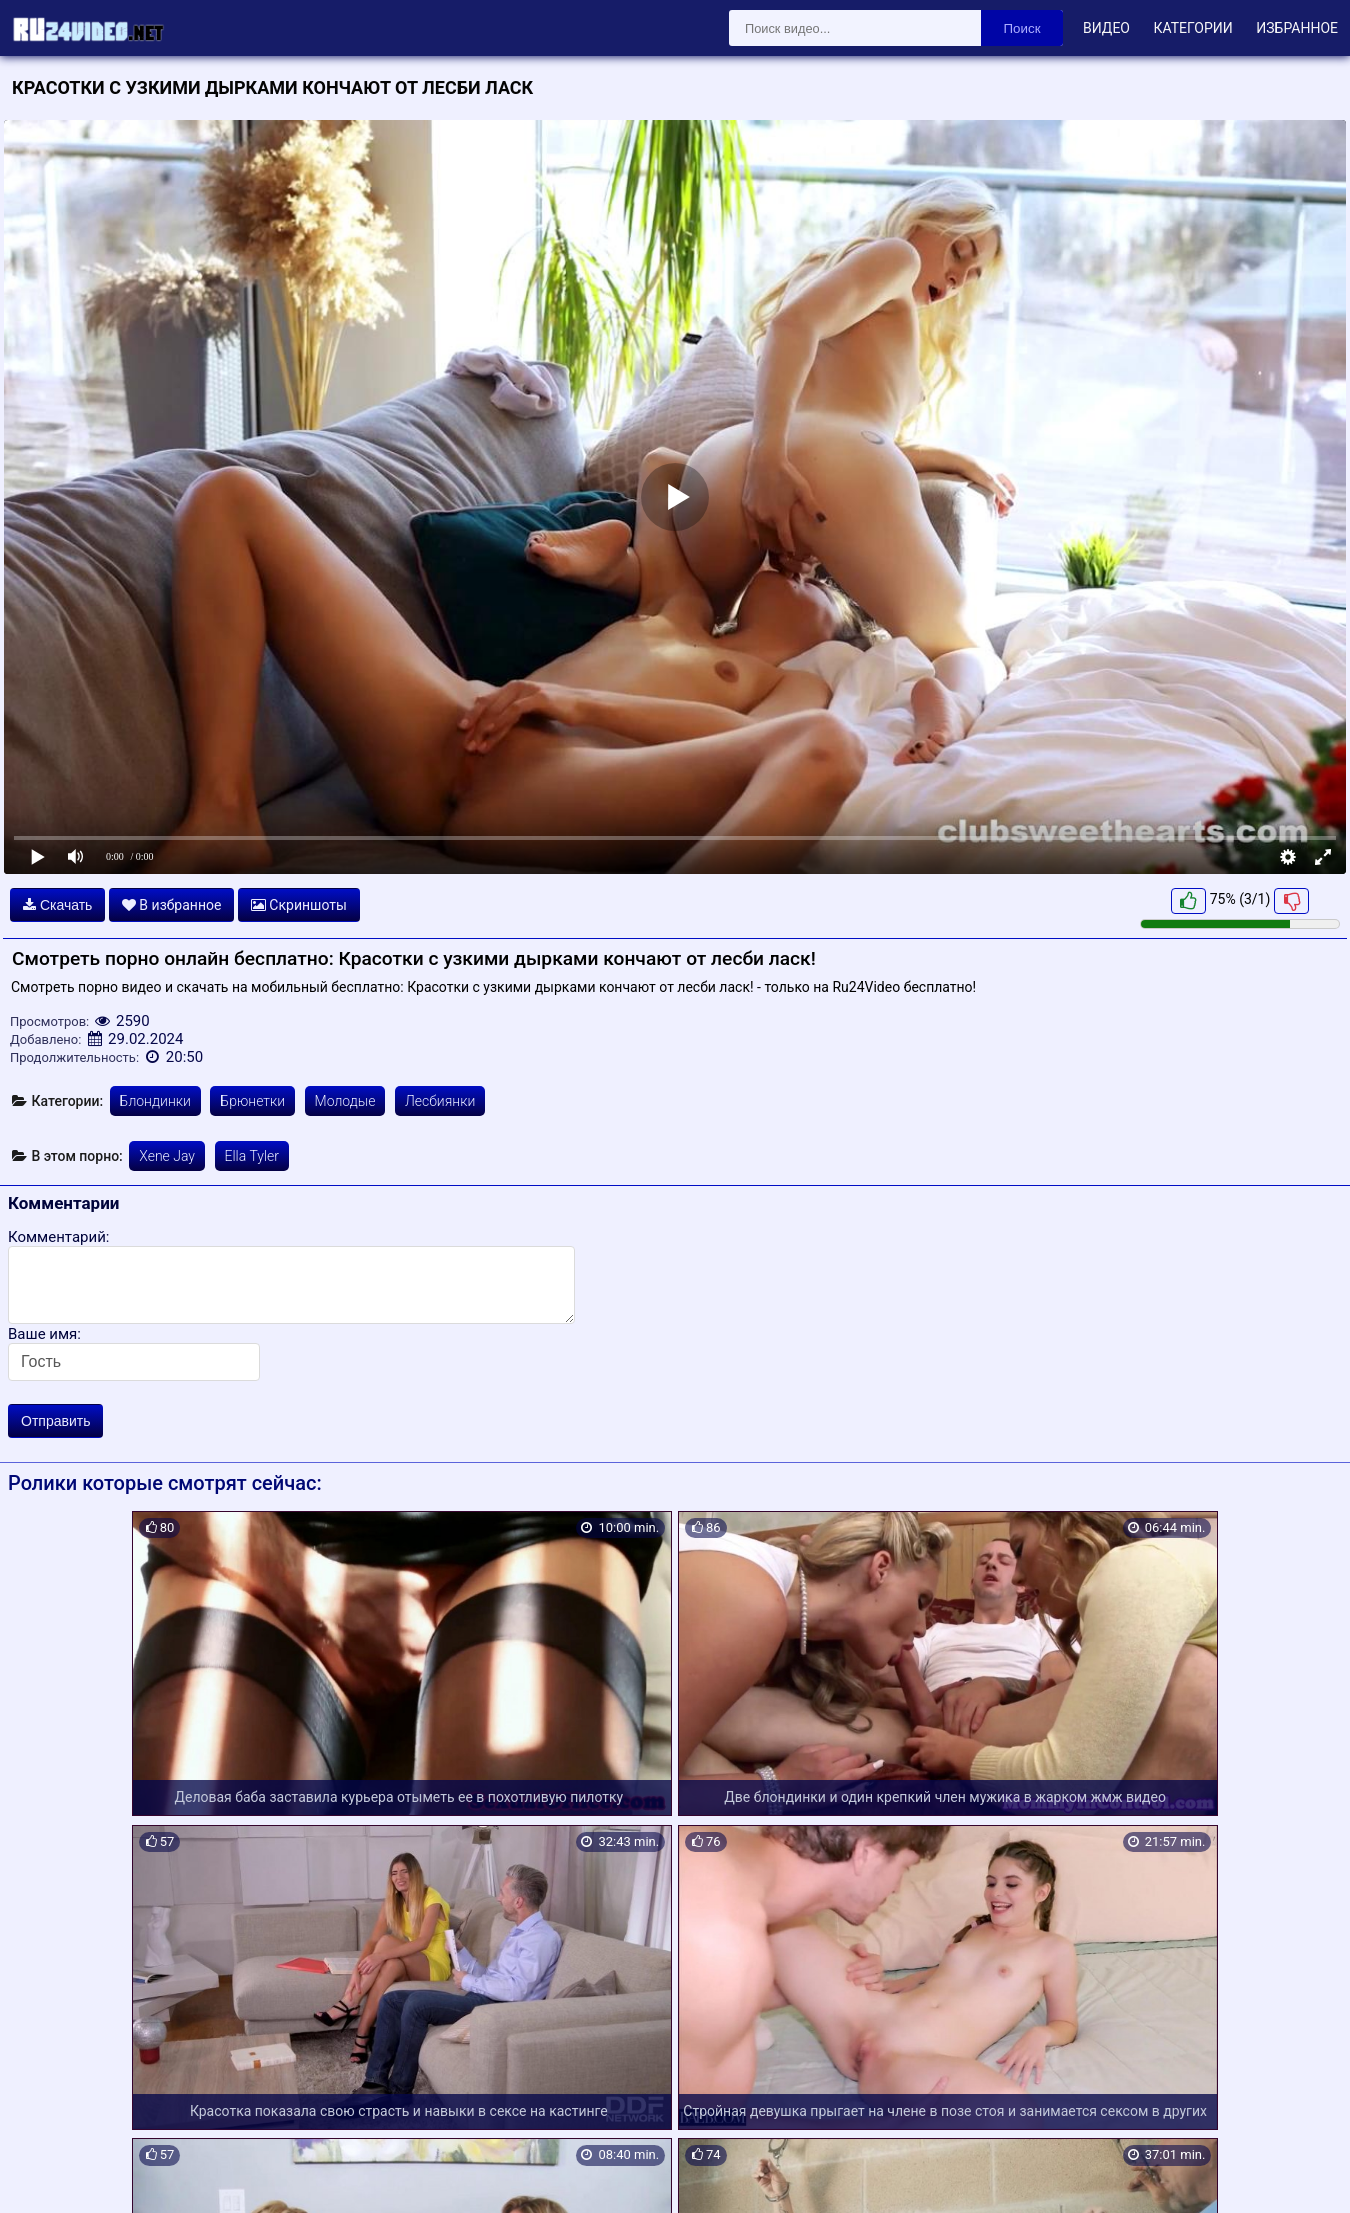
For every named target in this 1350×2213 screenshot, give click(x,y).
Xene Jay (167, 1156)
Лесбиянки (440, 1101)
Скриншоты (299, 905)
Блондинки (155, 1101)
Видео (1106, 28)
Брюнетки (252, 1101)
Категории (1192, 28)
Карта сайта (44, 2174)
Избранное (1297, 28)
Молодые (345, 1101)
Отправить (55, 1421)
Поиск (1022, 28)
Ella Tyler (252, 1156)
